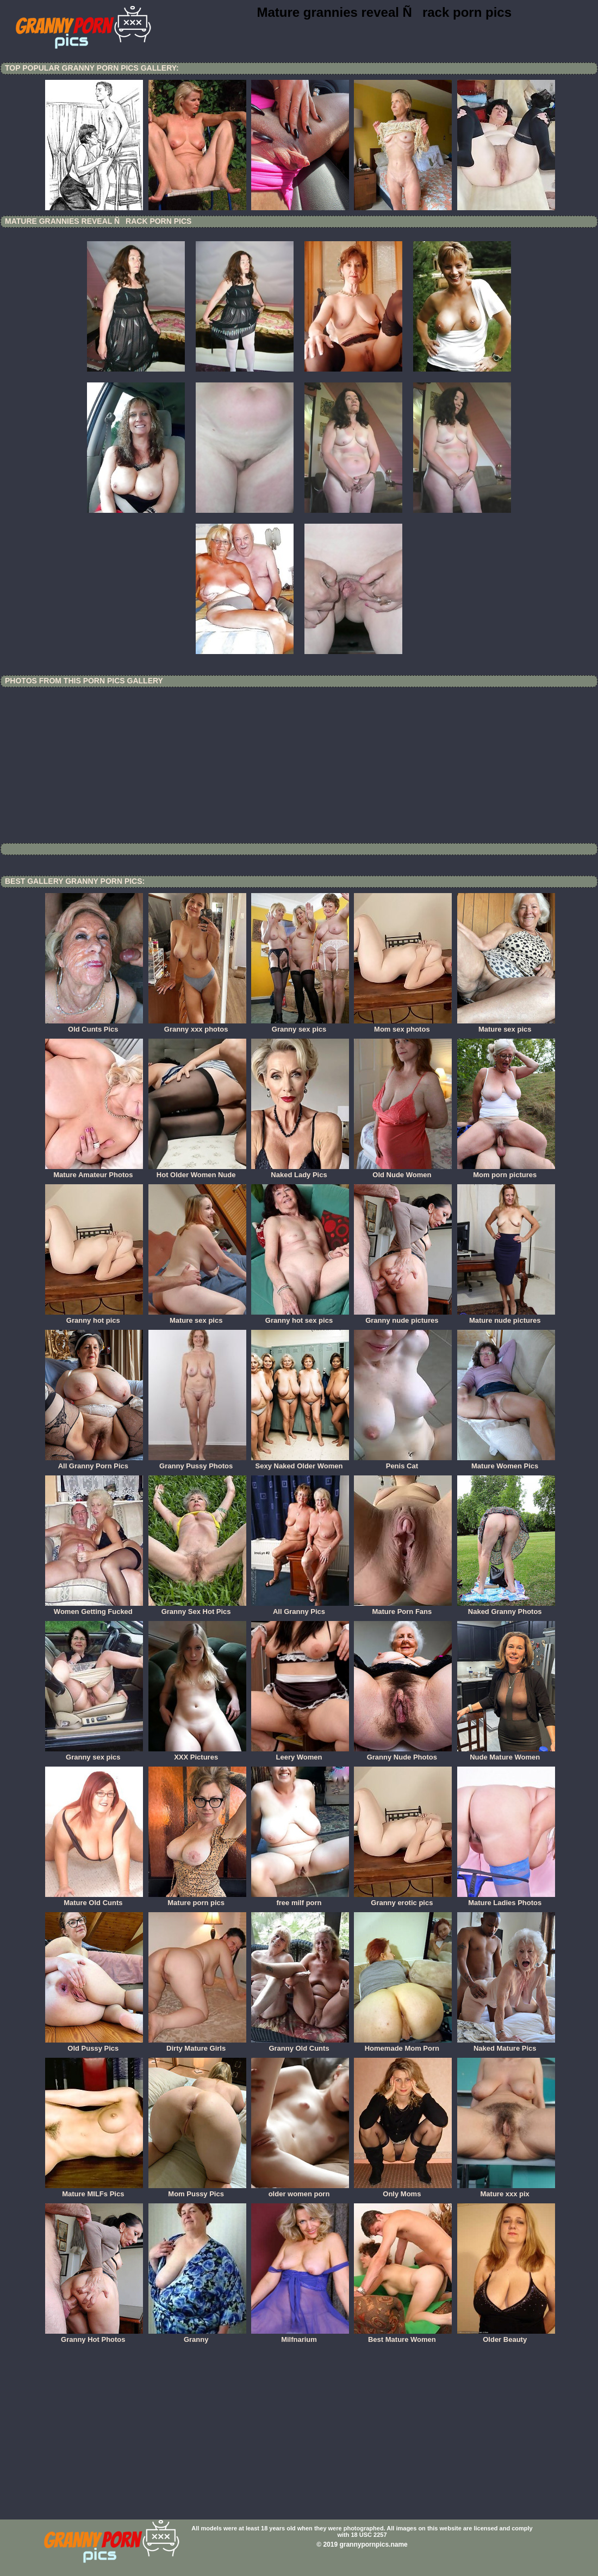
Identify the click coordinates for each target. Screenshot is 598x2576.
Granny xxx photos (197, 1025)
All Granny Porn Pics (94, 1462)
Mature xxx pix (506, 2190)
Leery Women (300, 1753)
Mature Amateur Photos (94, 1171)
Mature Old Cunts (94, 1899)
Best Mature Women (403, 2335)
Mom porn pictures (506, 1171)
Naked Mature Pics (506, 2044)
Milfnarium (300, 2335)
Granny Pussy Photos (197, 1462)
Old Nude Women (403, 1171)
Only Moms (403, 2190)
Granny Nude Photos (403, 1753)
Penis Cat (403, 1462)
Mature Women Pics (506, 1462)
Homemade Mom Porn (403, 2044)
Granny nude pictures (403, 1316)
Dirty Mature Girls (197, 2044)
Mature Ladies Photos (506, 1899)
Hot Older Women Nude (197, 1171)
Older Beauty (506, 2335)
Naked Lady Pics (300, 1171)
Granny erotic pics (403, 1899)
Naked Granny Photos (506, 1608)
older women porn (300, 2190)
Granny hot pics (94, 1316)
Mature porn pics (197, 1899)
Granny (197, 2335)
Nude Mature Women (506, 1753)
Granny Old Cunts (300, 2044)
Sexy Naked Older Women (300, 1462)
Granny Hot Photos (94, 2335)
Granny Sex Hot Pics (197, 1608)
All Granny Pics (300, 1608)
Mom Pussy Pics (197, 2190)
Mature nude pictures (506, 1316)
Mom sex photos (403, 1025)
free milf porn (300, 1899)
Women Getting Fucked (94, 1608)
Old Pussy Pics (94, 2044)
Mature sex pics (506, 1025)
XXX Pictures (197, 1753)
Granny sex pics (300, 1025)
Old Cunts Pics (94, 1025)
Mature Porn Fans (403, 1608)
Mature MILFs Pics (94, 2190)
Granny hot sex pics (300, 1316)
